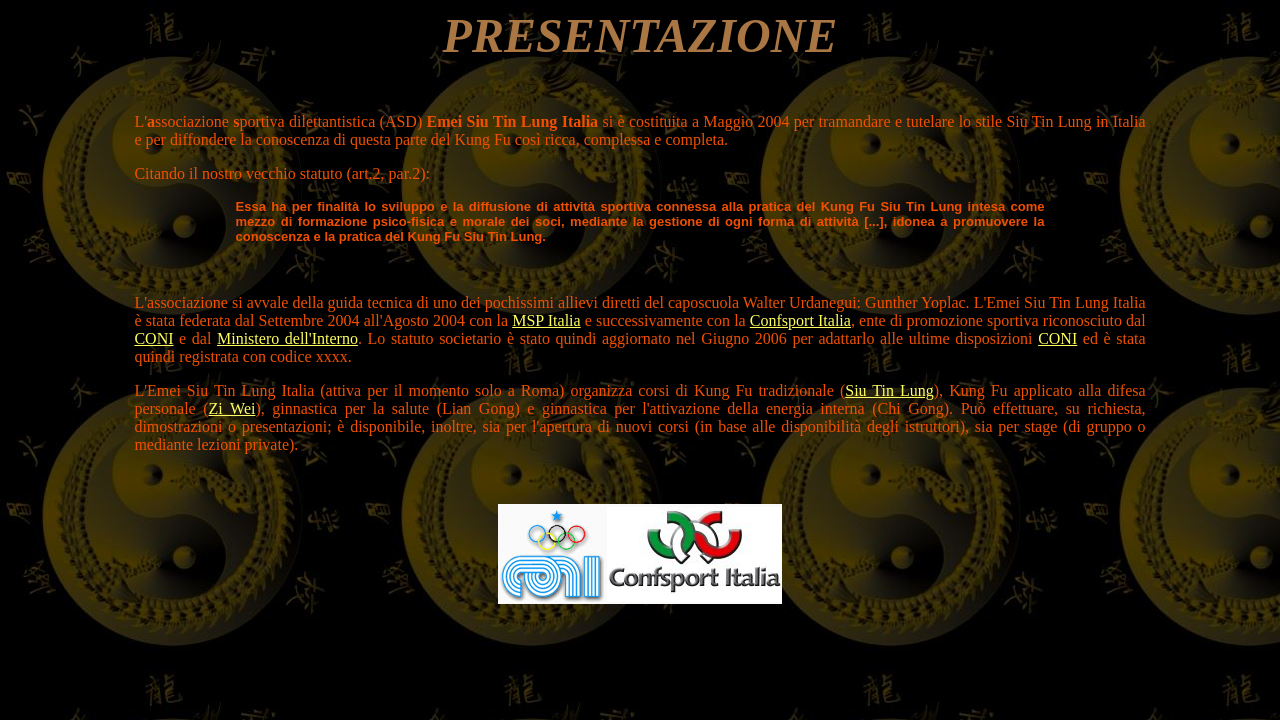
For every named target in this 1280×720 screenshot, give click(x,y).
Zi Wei (232, 408)
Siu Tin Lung (889, 390)
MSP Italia (546, 320)
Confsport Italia (800, 320)
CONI (153, 338)
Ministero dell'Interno (287, 338)
